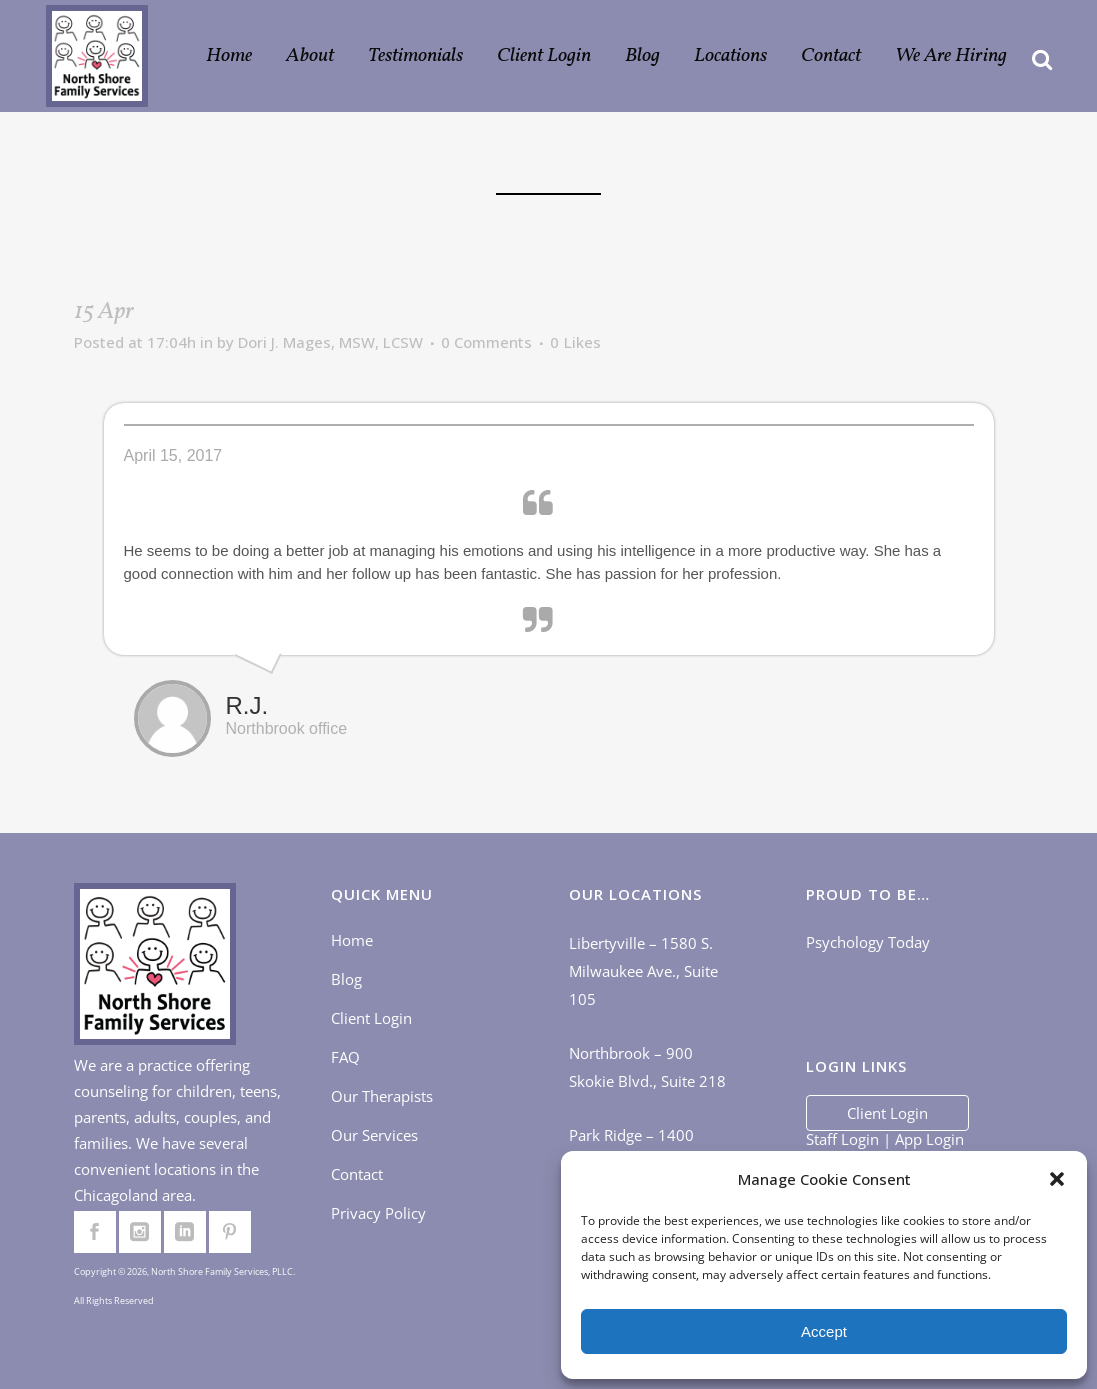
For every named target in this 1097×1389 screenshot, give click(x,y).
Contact (357, 1174)
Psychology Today (868, 942)
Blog (346, 979)
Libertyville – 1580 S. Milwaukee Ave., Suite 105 (643, 971)
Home (352, 940)
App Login (929, 1139)
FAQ (345, 1057)
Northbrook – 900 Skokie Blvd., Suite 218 (647, 1067)
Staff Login (842, 1139)
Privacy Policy (378, 1213)
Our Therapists (382, 1096)
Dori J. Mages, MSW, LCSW (330, 342)
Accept (824, 1331)
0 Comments (486, 342)
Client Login (371, 1018)
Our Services (374, 1135)
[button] (1057, 1179)
